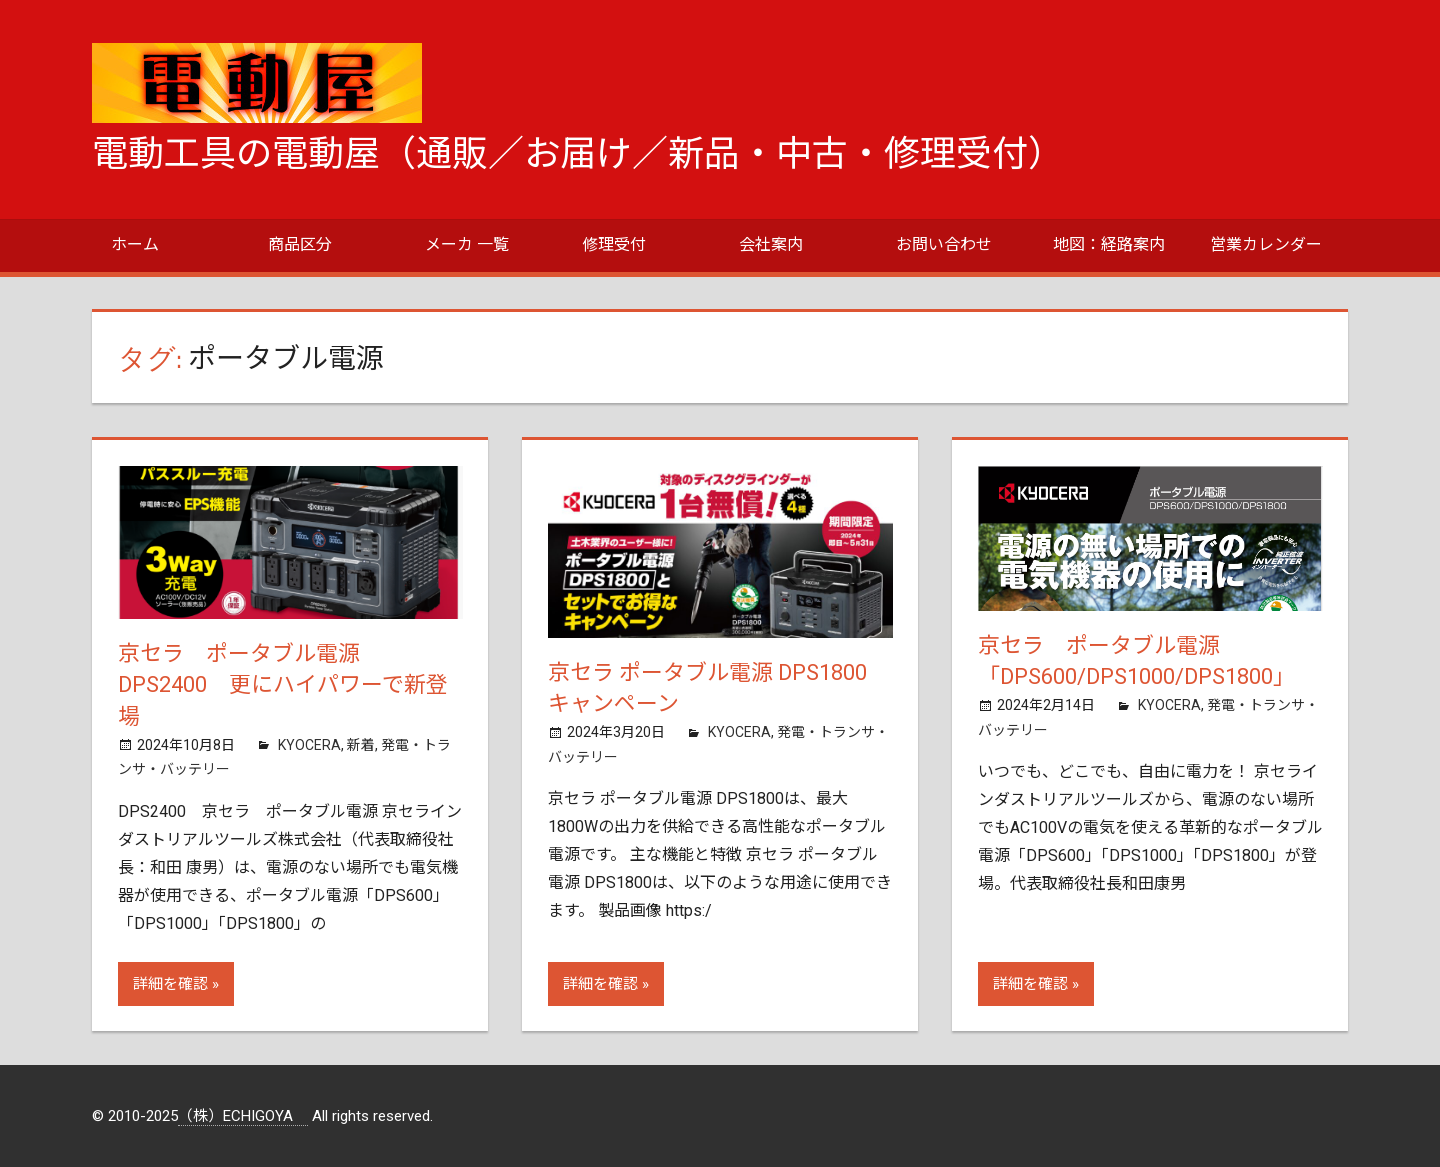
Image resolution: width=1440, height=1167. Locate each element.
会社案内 (771, 244)
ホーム (135, 244)
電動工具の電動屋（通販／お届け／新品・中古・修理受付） (578, 154)
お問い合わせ (944, 244)
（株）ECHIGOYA (243, 1116)
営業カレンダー (1266, 244)
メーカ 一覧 (467, 244)
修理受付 (614, 244)
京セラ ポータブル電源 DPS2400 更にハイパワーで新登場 (283, 685)
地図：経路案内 (1109, 244)
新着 (361, 745)
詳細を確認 (170, 984)
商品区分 (300, 244)
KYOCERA (309, 745)
